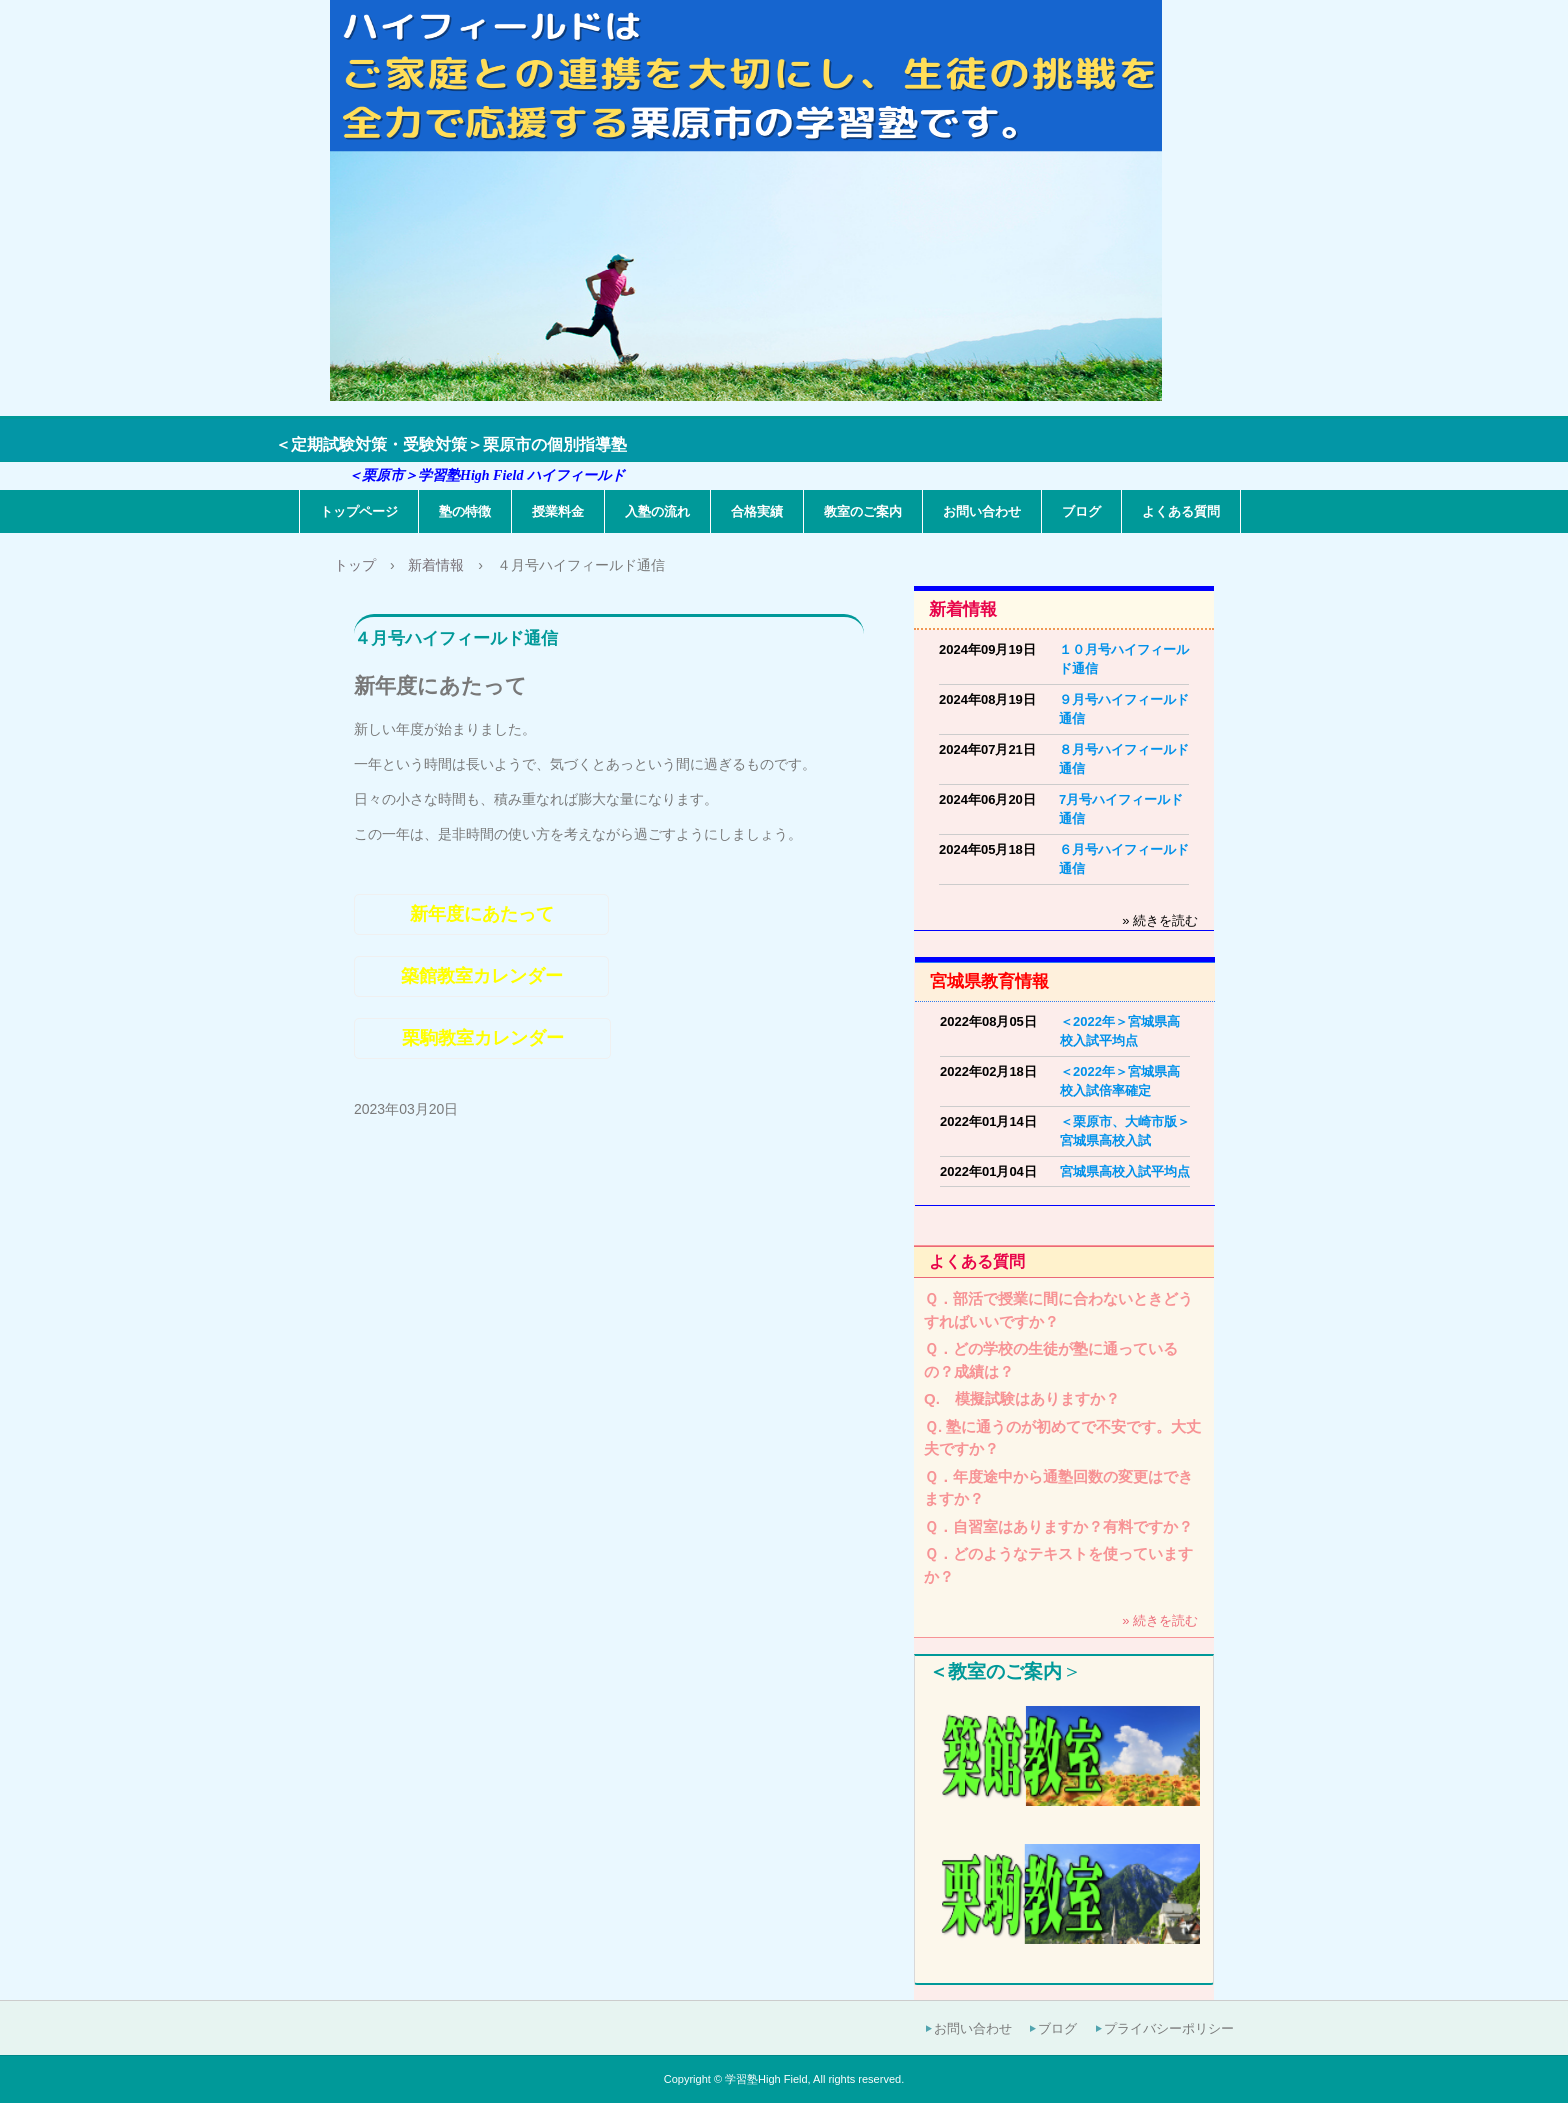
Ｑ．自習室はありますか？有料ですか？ (1058, 1526)
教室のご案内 (863, 511)
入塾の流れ (657, 511)
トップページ (359, 511)
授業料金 (558, 511)
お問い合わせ (982, 511)
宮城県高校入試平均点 (1125, 1171)
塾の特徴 (465, 511)
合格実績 (757, 511)
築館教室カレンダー (482, 976)
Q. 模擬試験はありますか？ (1022, 1398)
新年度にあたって (482, 914)
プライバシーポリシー (1169, 2028)
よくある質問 (1181, 511)
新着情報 (963, 609)
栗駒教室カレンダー (483, 1038)
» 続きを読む (1160, 920)
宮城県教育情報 (989, 981)
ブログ (1081, 511)
